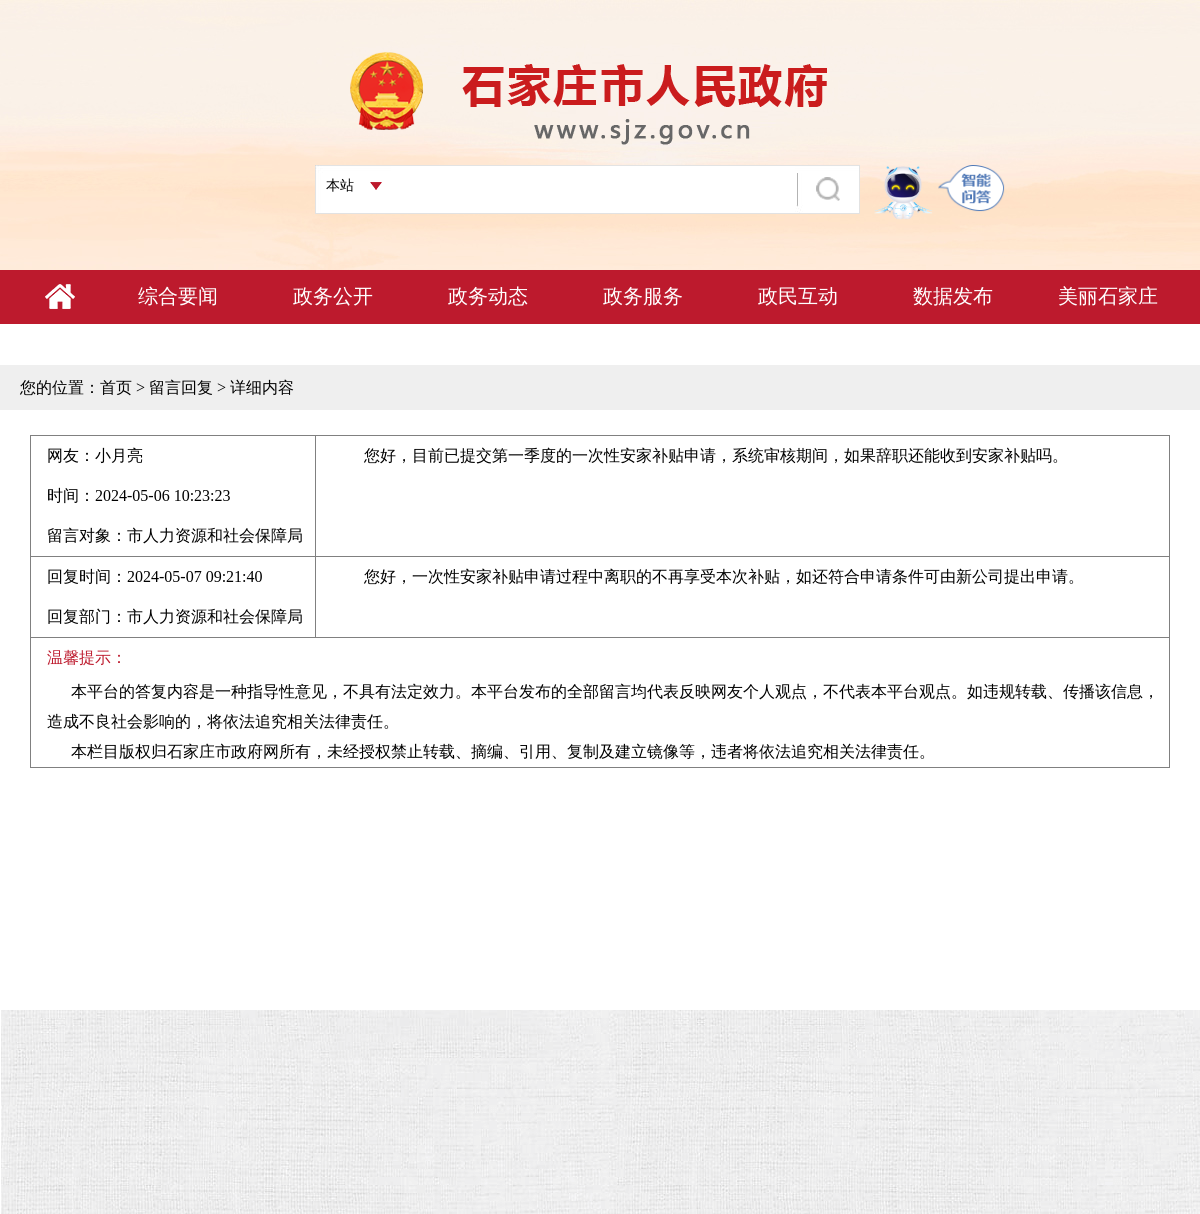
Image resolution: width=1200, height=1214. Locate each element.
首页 (116, 387)
